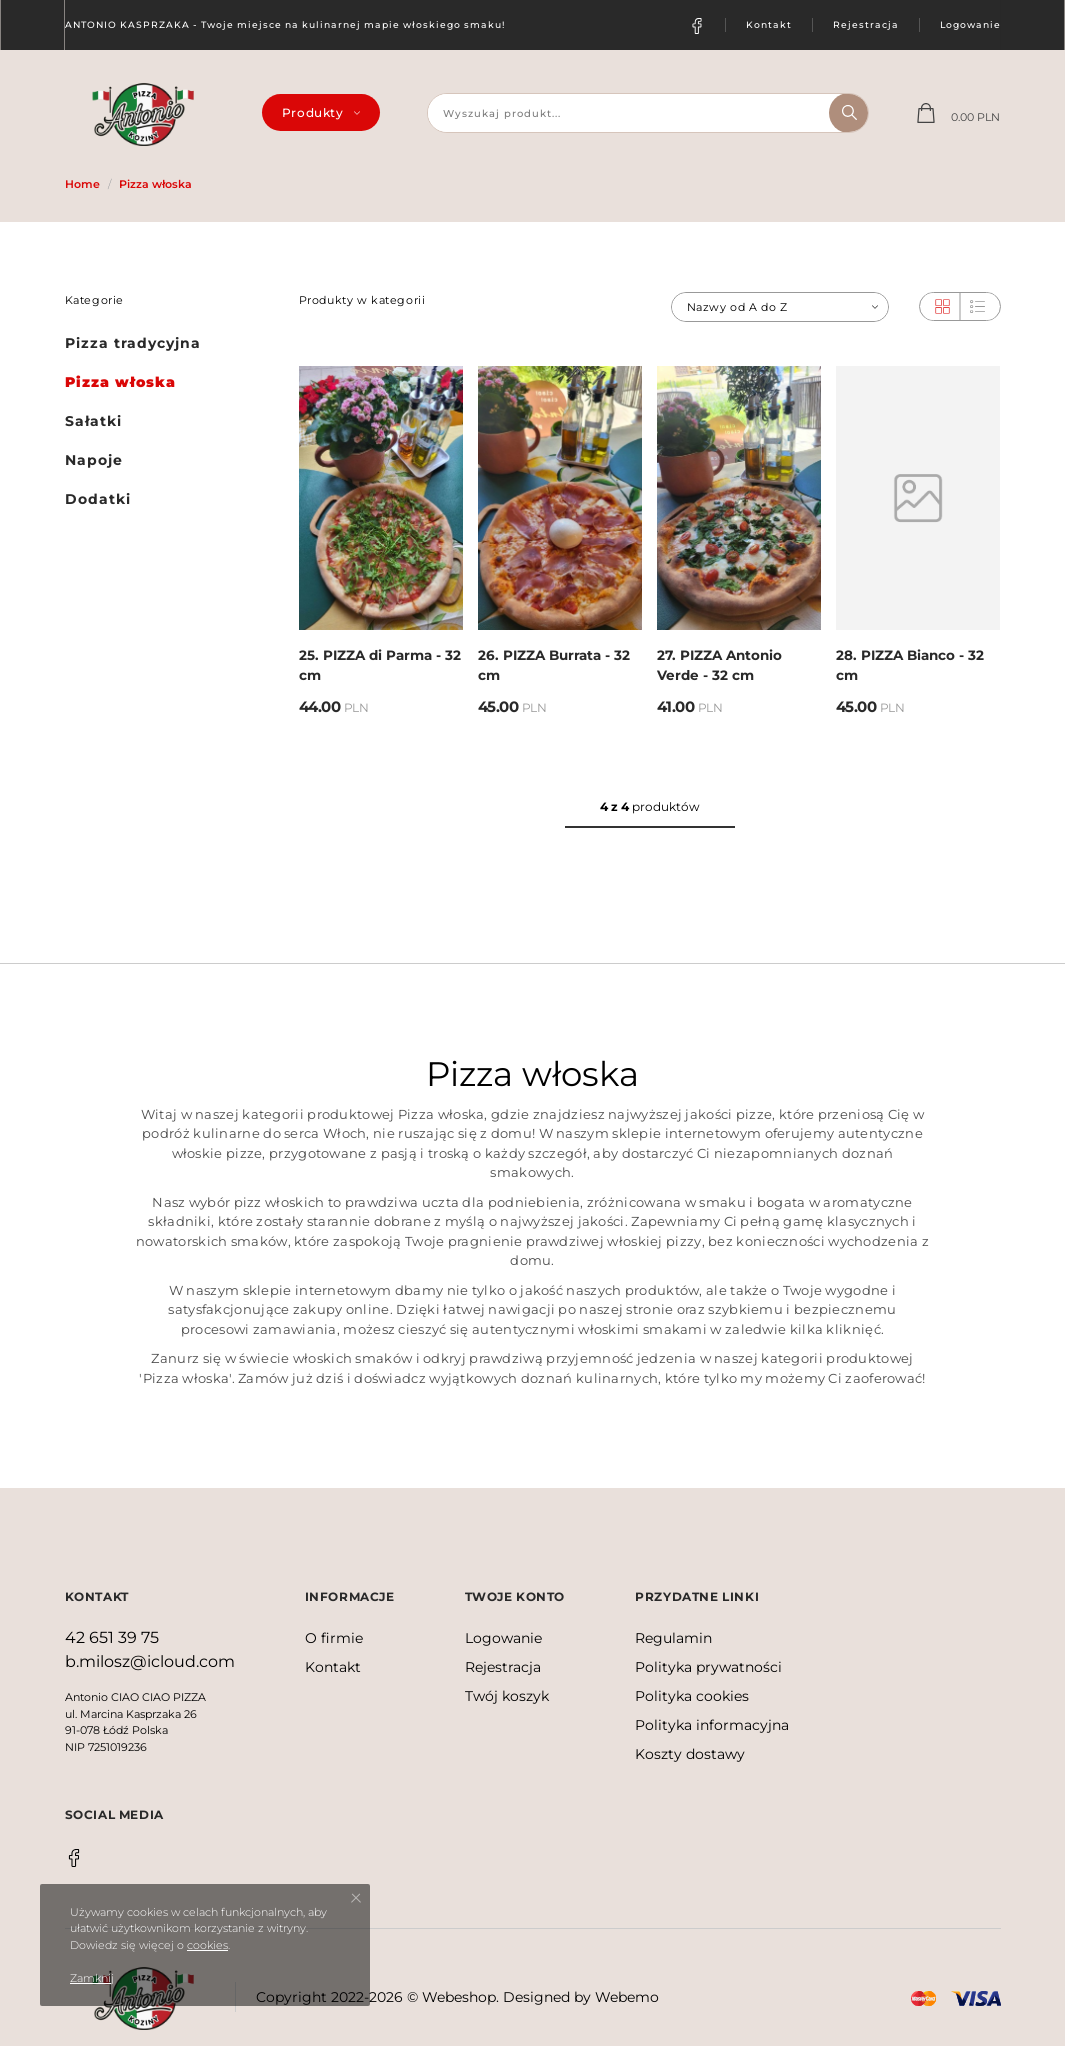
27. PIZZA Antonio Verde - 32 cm (719, 665)
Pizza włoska (155, 184)
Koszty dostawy (690, 1754)
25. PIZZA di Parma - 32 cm (380, 665)
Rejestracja (866, 24)
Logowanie (970, 24)
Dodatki (98, 499)
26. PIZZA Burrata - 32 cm (554, 665)
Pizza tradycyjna (133, 343)
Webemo (627, 1997)
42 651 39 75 (112, 1637)
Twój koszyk (507, 1696)
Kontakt (769, 24)
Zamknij (92, 1978)
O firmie (334, 1638)
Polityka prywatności (708, 1667)
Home (82, 184)
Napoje (94, 460)
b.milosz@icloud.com (150, 1661)
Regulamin (673, 1638)
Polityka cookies (692, 1696)
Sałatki (93, 421)
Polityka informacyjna (712, 1725)
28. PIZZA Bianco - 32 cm (910, 665)
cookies (207, 1945)
